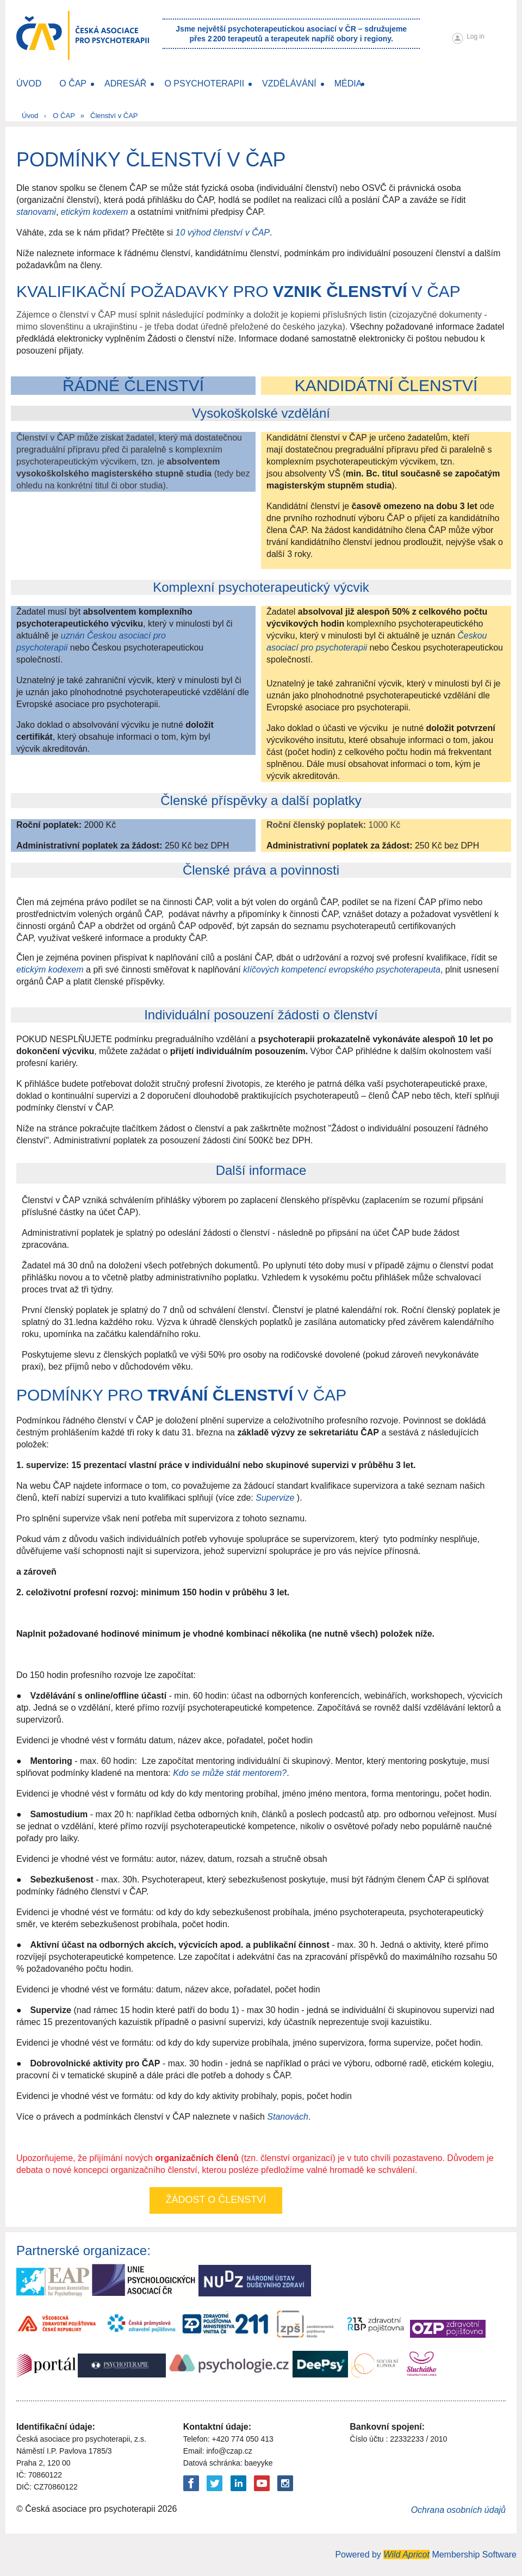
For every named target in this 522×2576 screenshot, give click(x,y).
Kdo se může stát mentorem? (230, 1773)
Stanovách (287, 2116)
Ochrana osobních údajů (458, 2510)
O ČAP (63, 116)
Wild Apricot (406, 2554)
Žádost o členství (216, 2199)
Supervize (275, 1497)
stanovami (36, 211)
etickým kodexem (94, 211)
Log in (475, 36)
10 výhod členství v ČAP (223, 232)
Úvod (30, 116)
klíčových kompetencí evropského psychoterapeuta (341, 969)
